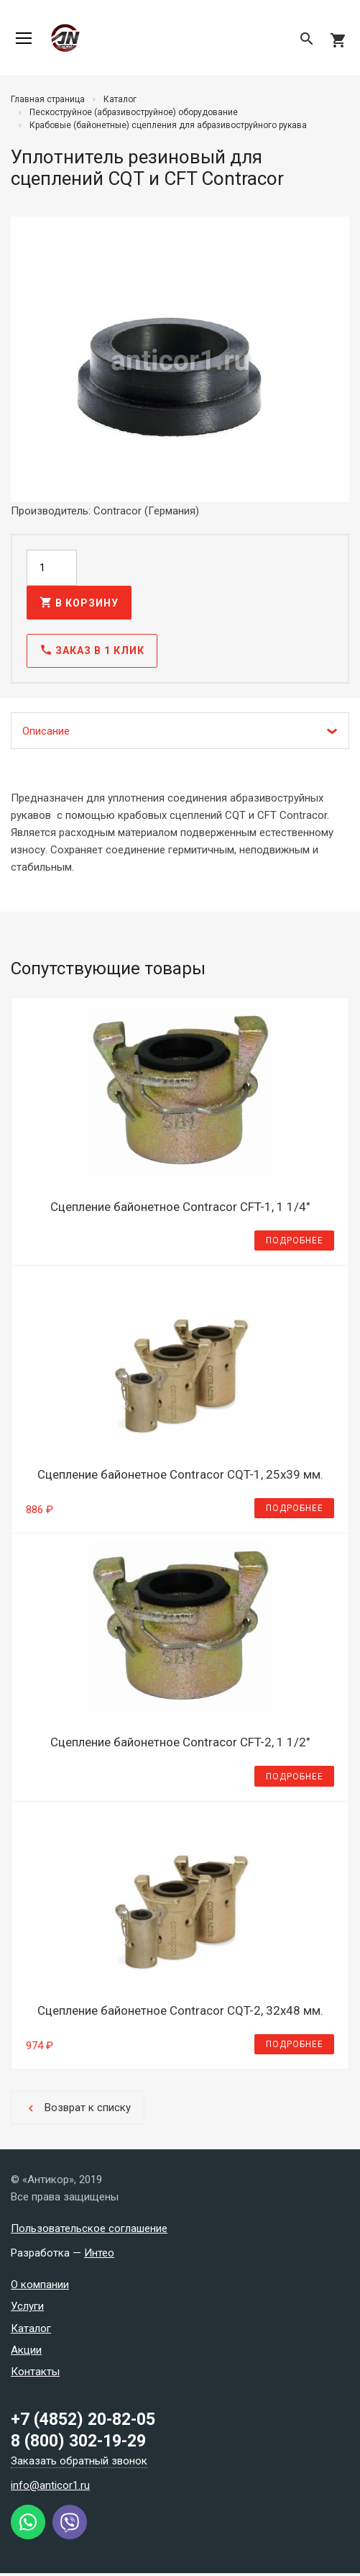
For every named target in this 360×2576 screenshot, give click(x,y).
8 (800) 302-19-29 (78, 2444)
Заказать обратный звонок (79, 2463)
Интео (99, 2255)
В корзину (79, 604)
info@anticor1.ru (50, 2488)
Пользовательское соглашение (89, 2230)
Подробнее (294, 1243)
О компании (40, 2286)
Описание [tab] (46, 733)
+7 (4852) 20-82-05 (83, 2422)
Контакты (35, 2373)
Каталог (31, 2330)
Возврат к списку (77, 2110)
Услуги (27, 2309)
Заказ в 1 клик (92, 652)
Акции (26, 2352)
